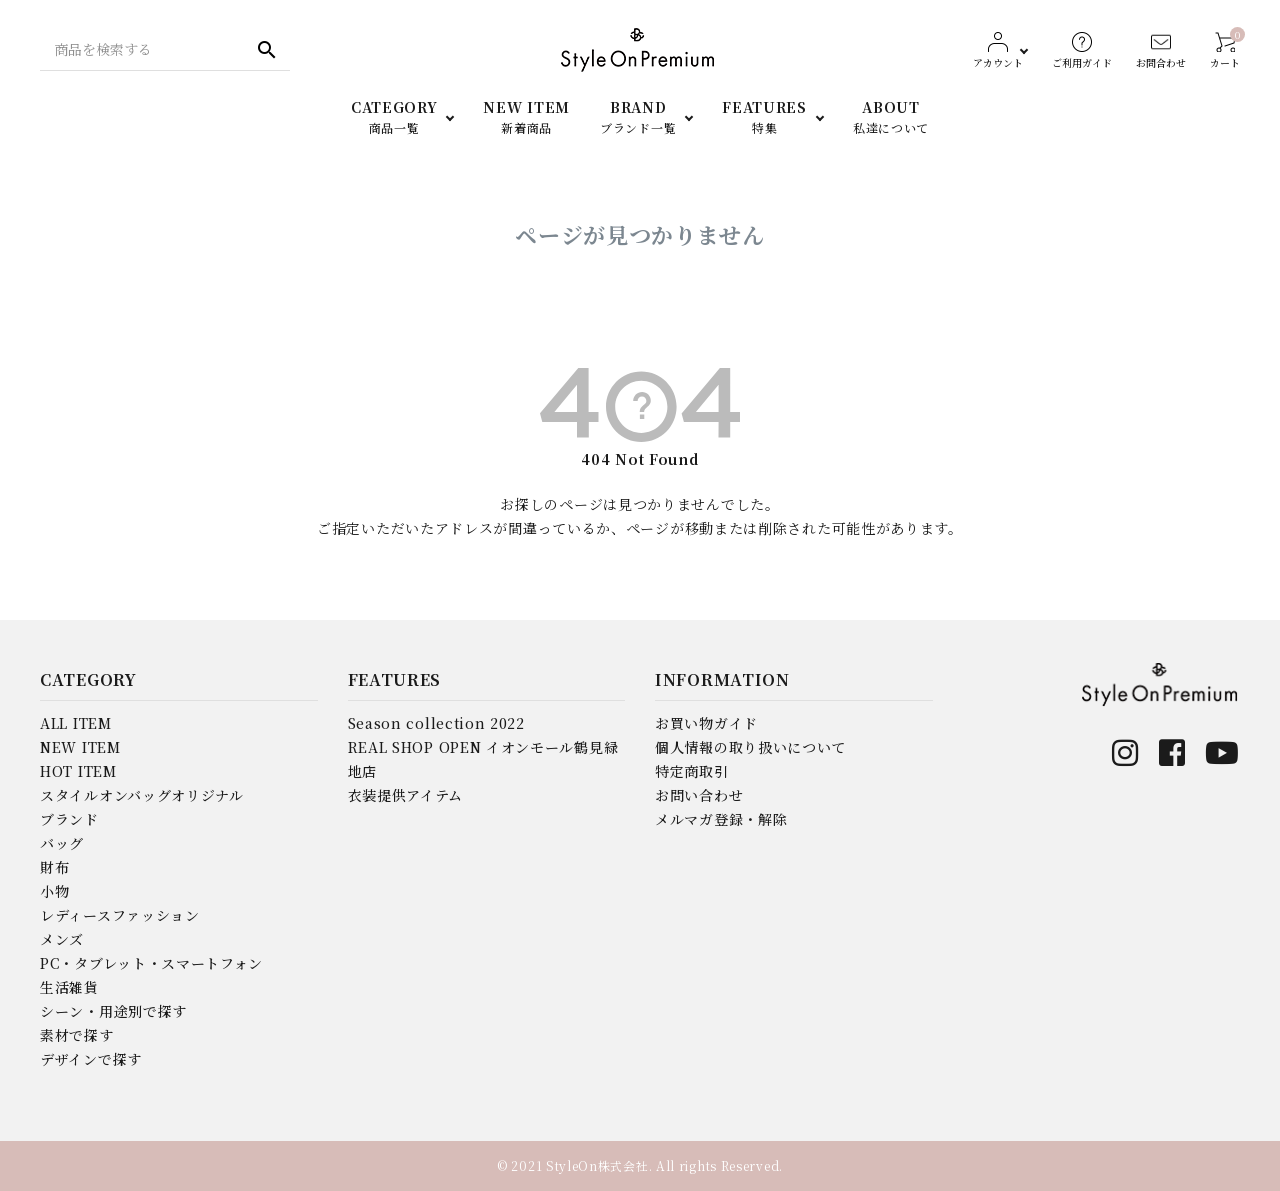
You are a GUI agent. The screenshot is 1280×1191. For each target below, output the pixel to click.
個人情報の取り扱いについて (750, 747)
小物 (54, 891)
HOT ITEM (78, 771)
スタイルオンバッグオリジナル (142, 795)
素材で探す (77, 1035)
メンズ (62, 939)
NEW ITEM (80, 747)
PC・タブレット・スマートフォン (151, 963)
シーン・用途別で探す (113, 1011)
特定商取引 (692, 771)
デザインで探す (91, 1059)
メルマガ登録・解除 (721, 819)
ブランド (69, 819)
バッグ (62, 843)
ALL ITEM (76, 723)
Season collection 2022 (436, 723)
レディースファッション (120, 915)
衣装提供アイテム (406, 795)
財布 (54, 867)
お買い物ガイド (706, 723)
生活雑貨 (69, 987)
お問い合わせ (699, 795)
